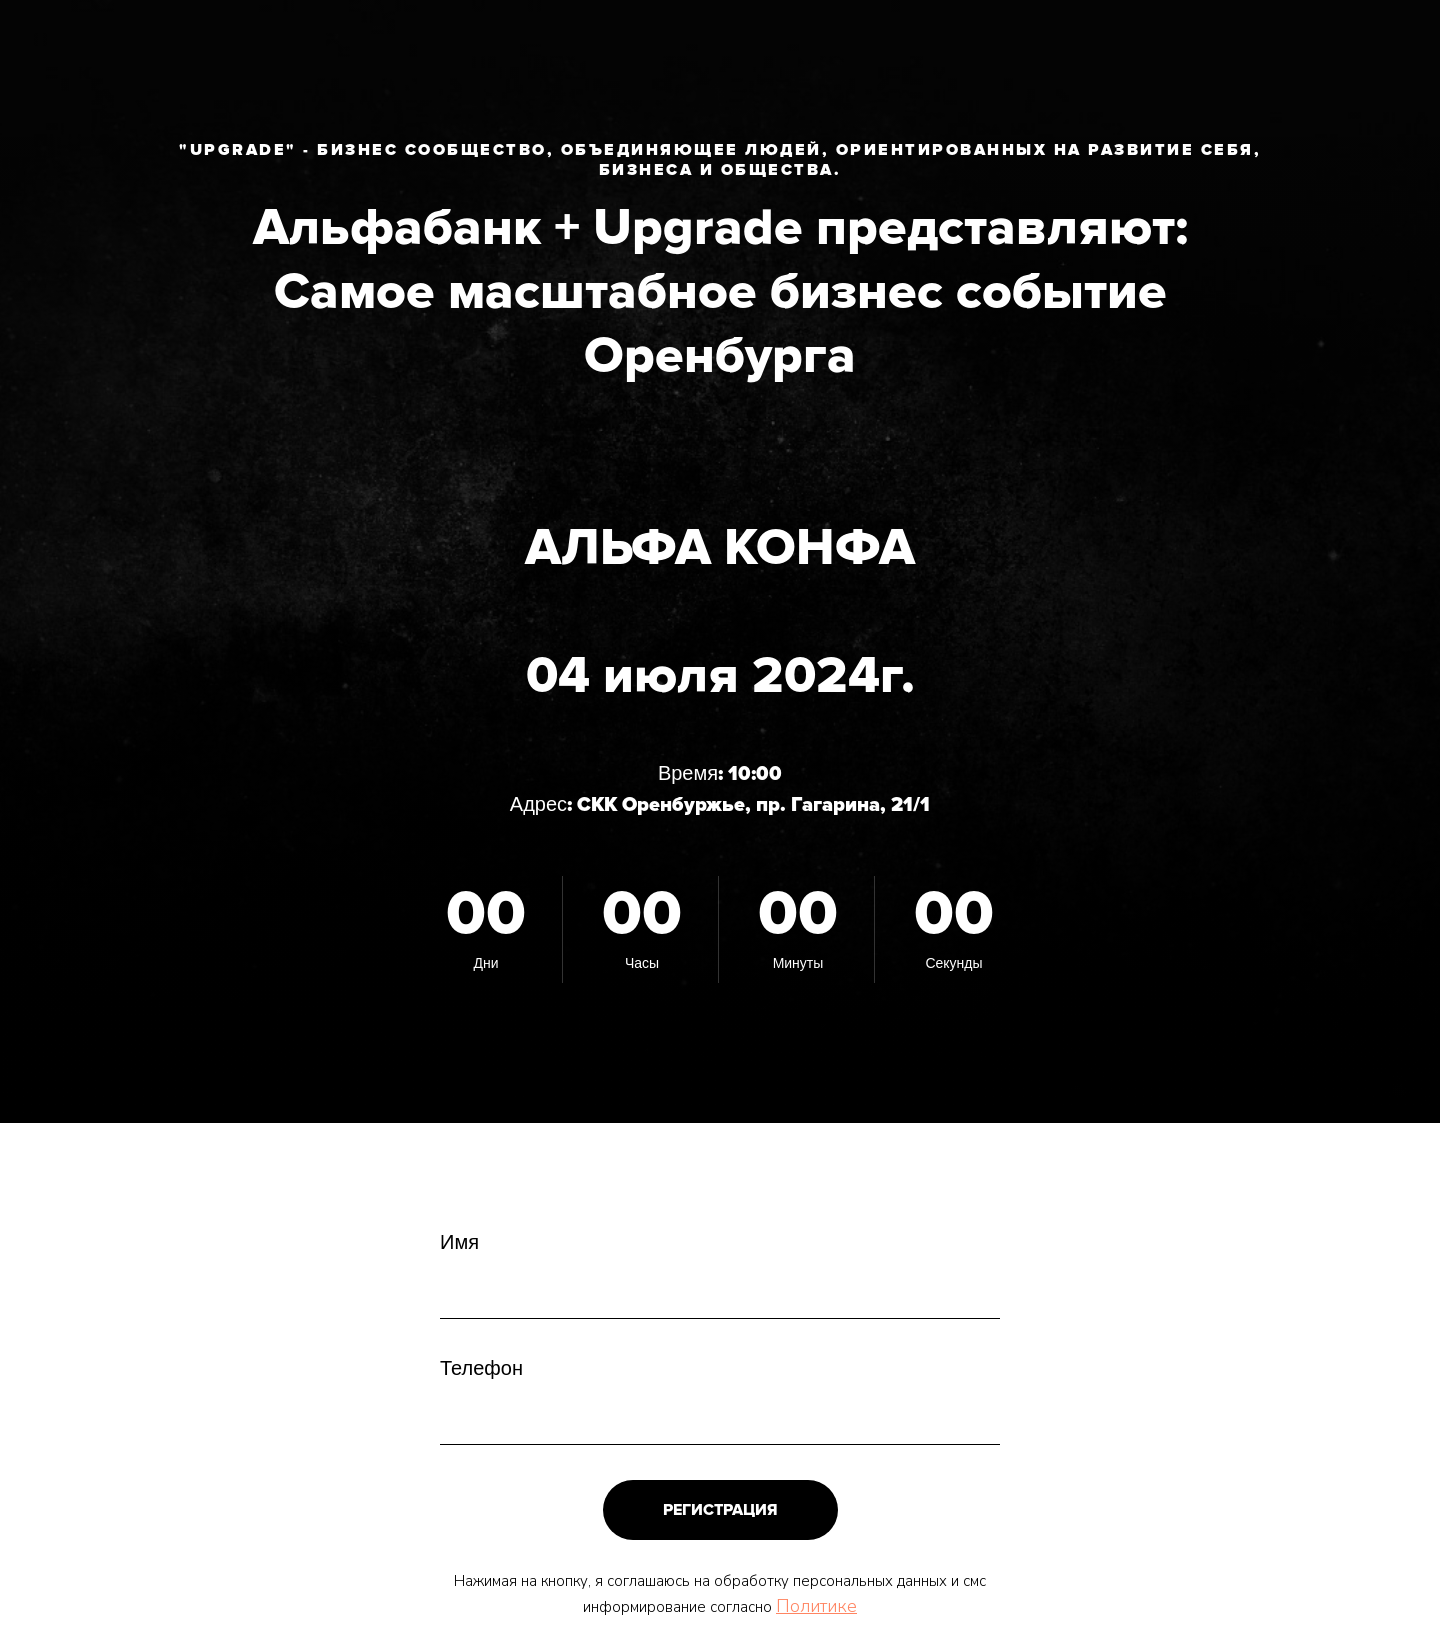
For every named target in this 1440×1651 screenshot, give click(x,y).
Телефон (481, 1369)
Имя (459, 1243)
